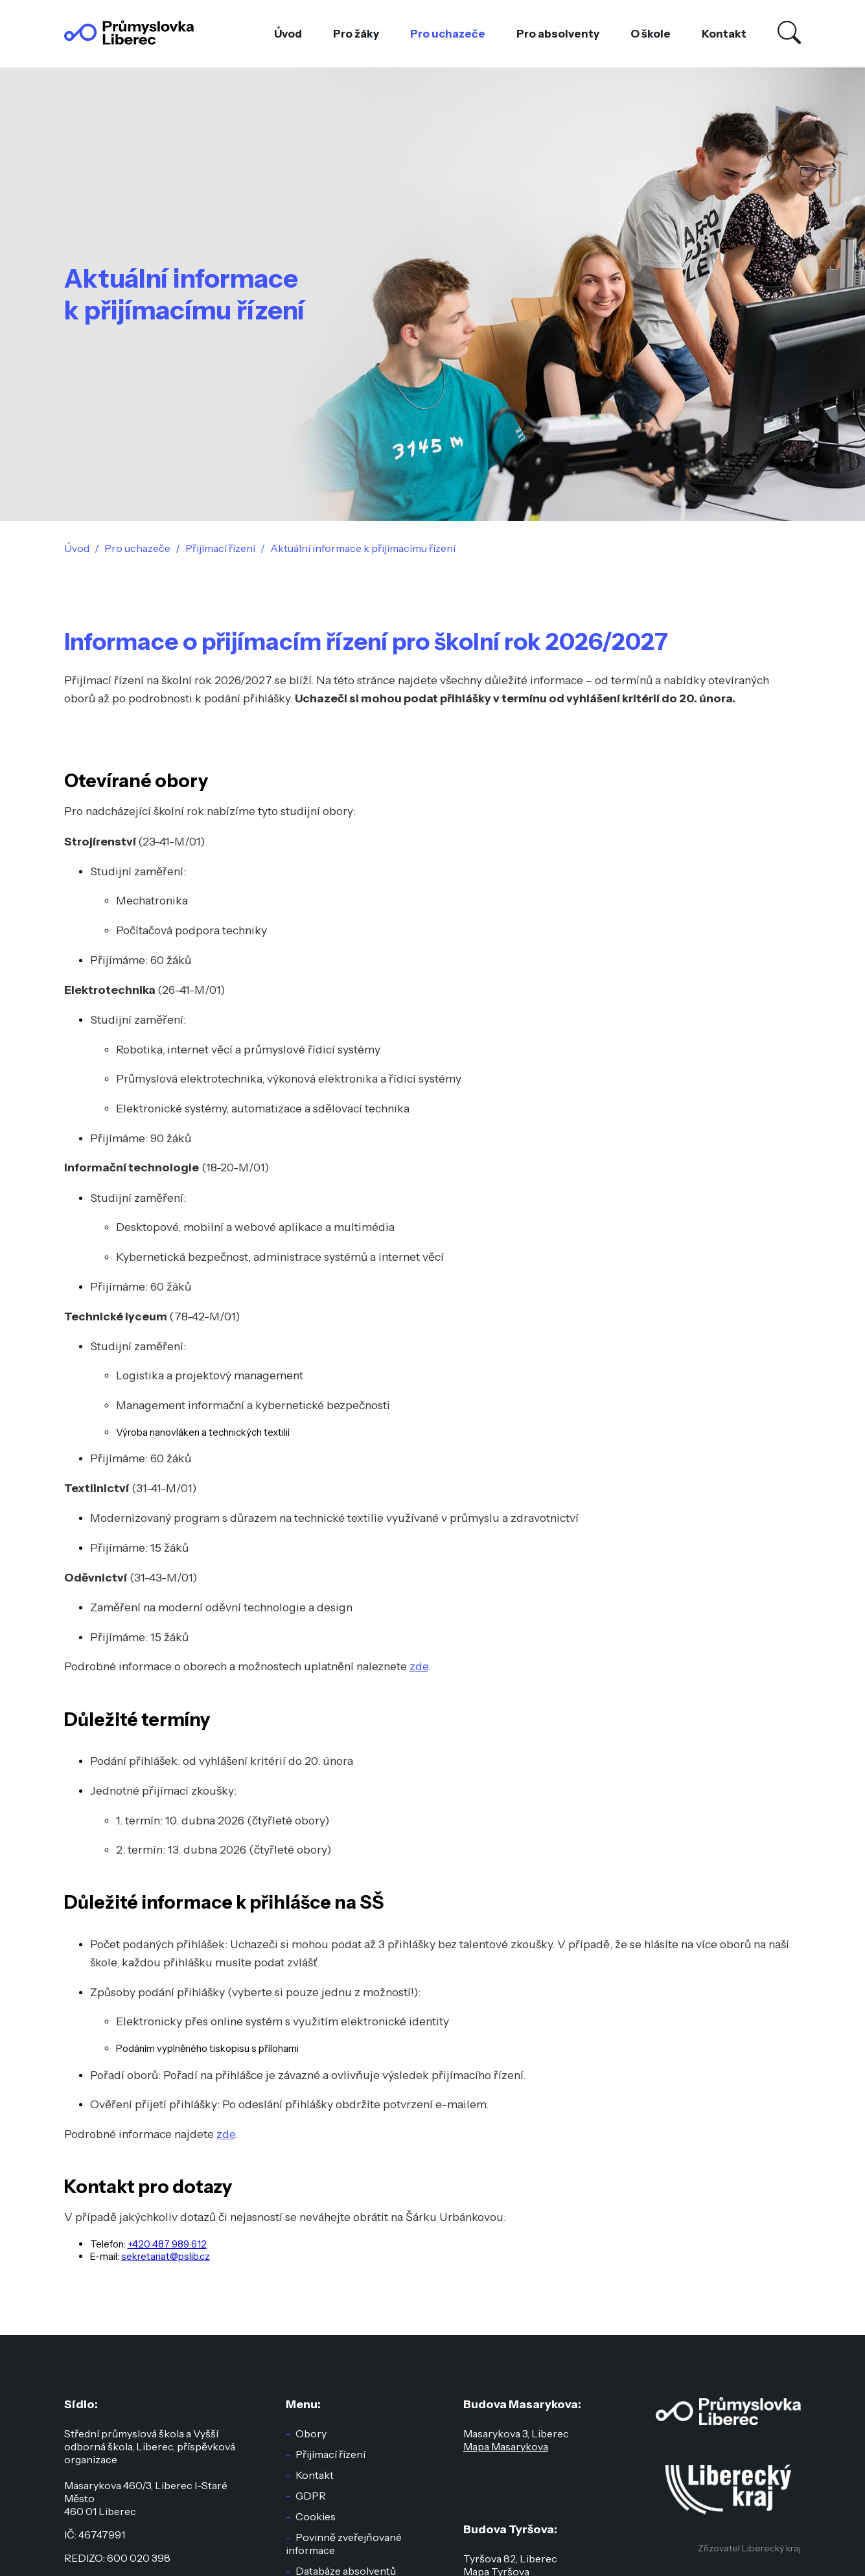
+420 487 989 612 (167, 2244)
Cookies (315, 2516)
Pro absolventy (557, 33)
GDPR (310, 2495)
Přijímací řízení (330, 2454)
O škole (650, 33)
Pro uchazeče (447, 33)
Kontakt (724, 33)
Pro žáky (356, 33)
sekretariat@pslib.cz (165, 2256)
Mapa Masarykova (505, 2446)
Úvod (288, 33)
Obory (311, 2433)
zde (418, 1666)
